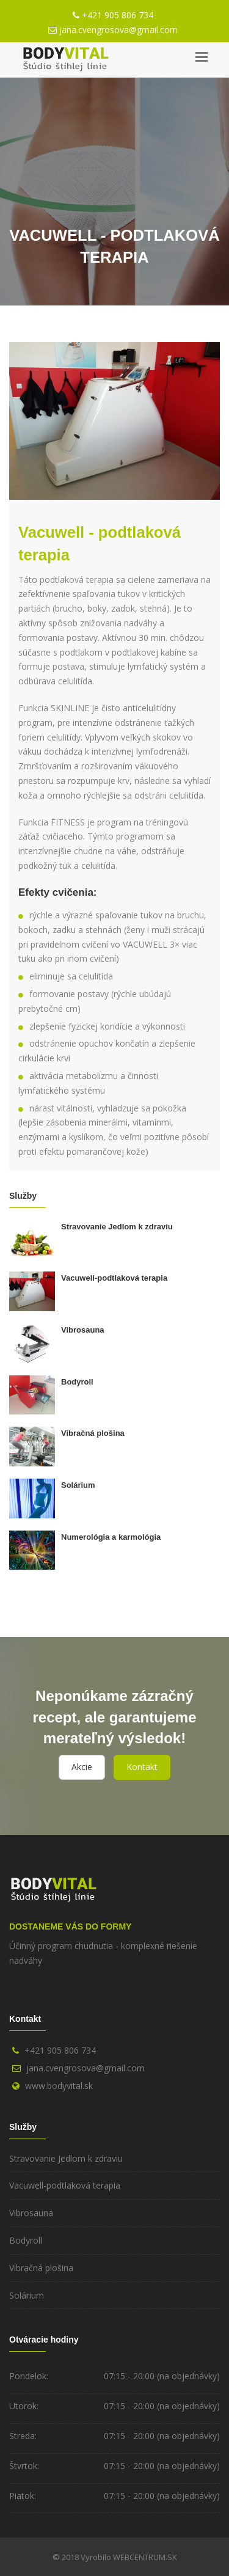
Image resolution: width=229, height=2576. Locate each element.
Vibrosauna (82, 1329)
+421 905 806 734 (117, 15)
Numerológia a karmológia (111, 1537)
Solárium (78, 1485)
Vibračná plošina (93, 1433)
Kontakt (142, 1767)
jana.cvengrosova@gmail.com (118, 29)
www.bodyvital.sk (59, 2085)
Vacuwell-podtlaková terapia (114, 1278)
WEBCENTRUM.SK (145, 2557)
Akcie (81, 1767)
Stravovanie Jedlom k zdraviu (117, 1226)
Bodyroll (77, 1381)
